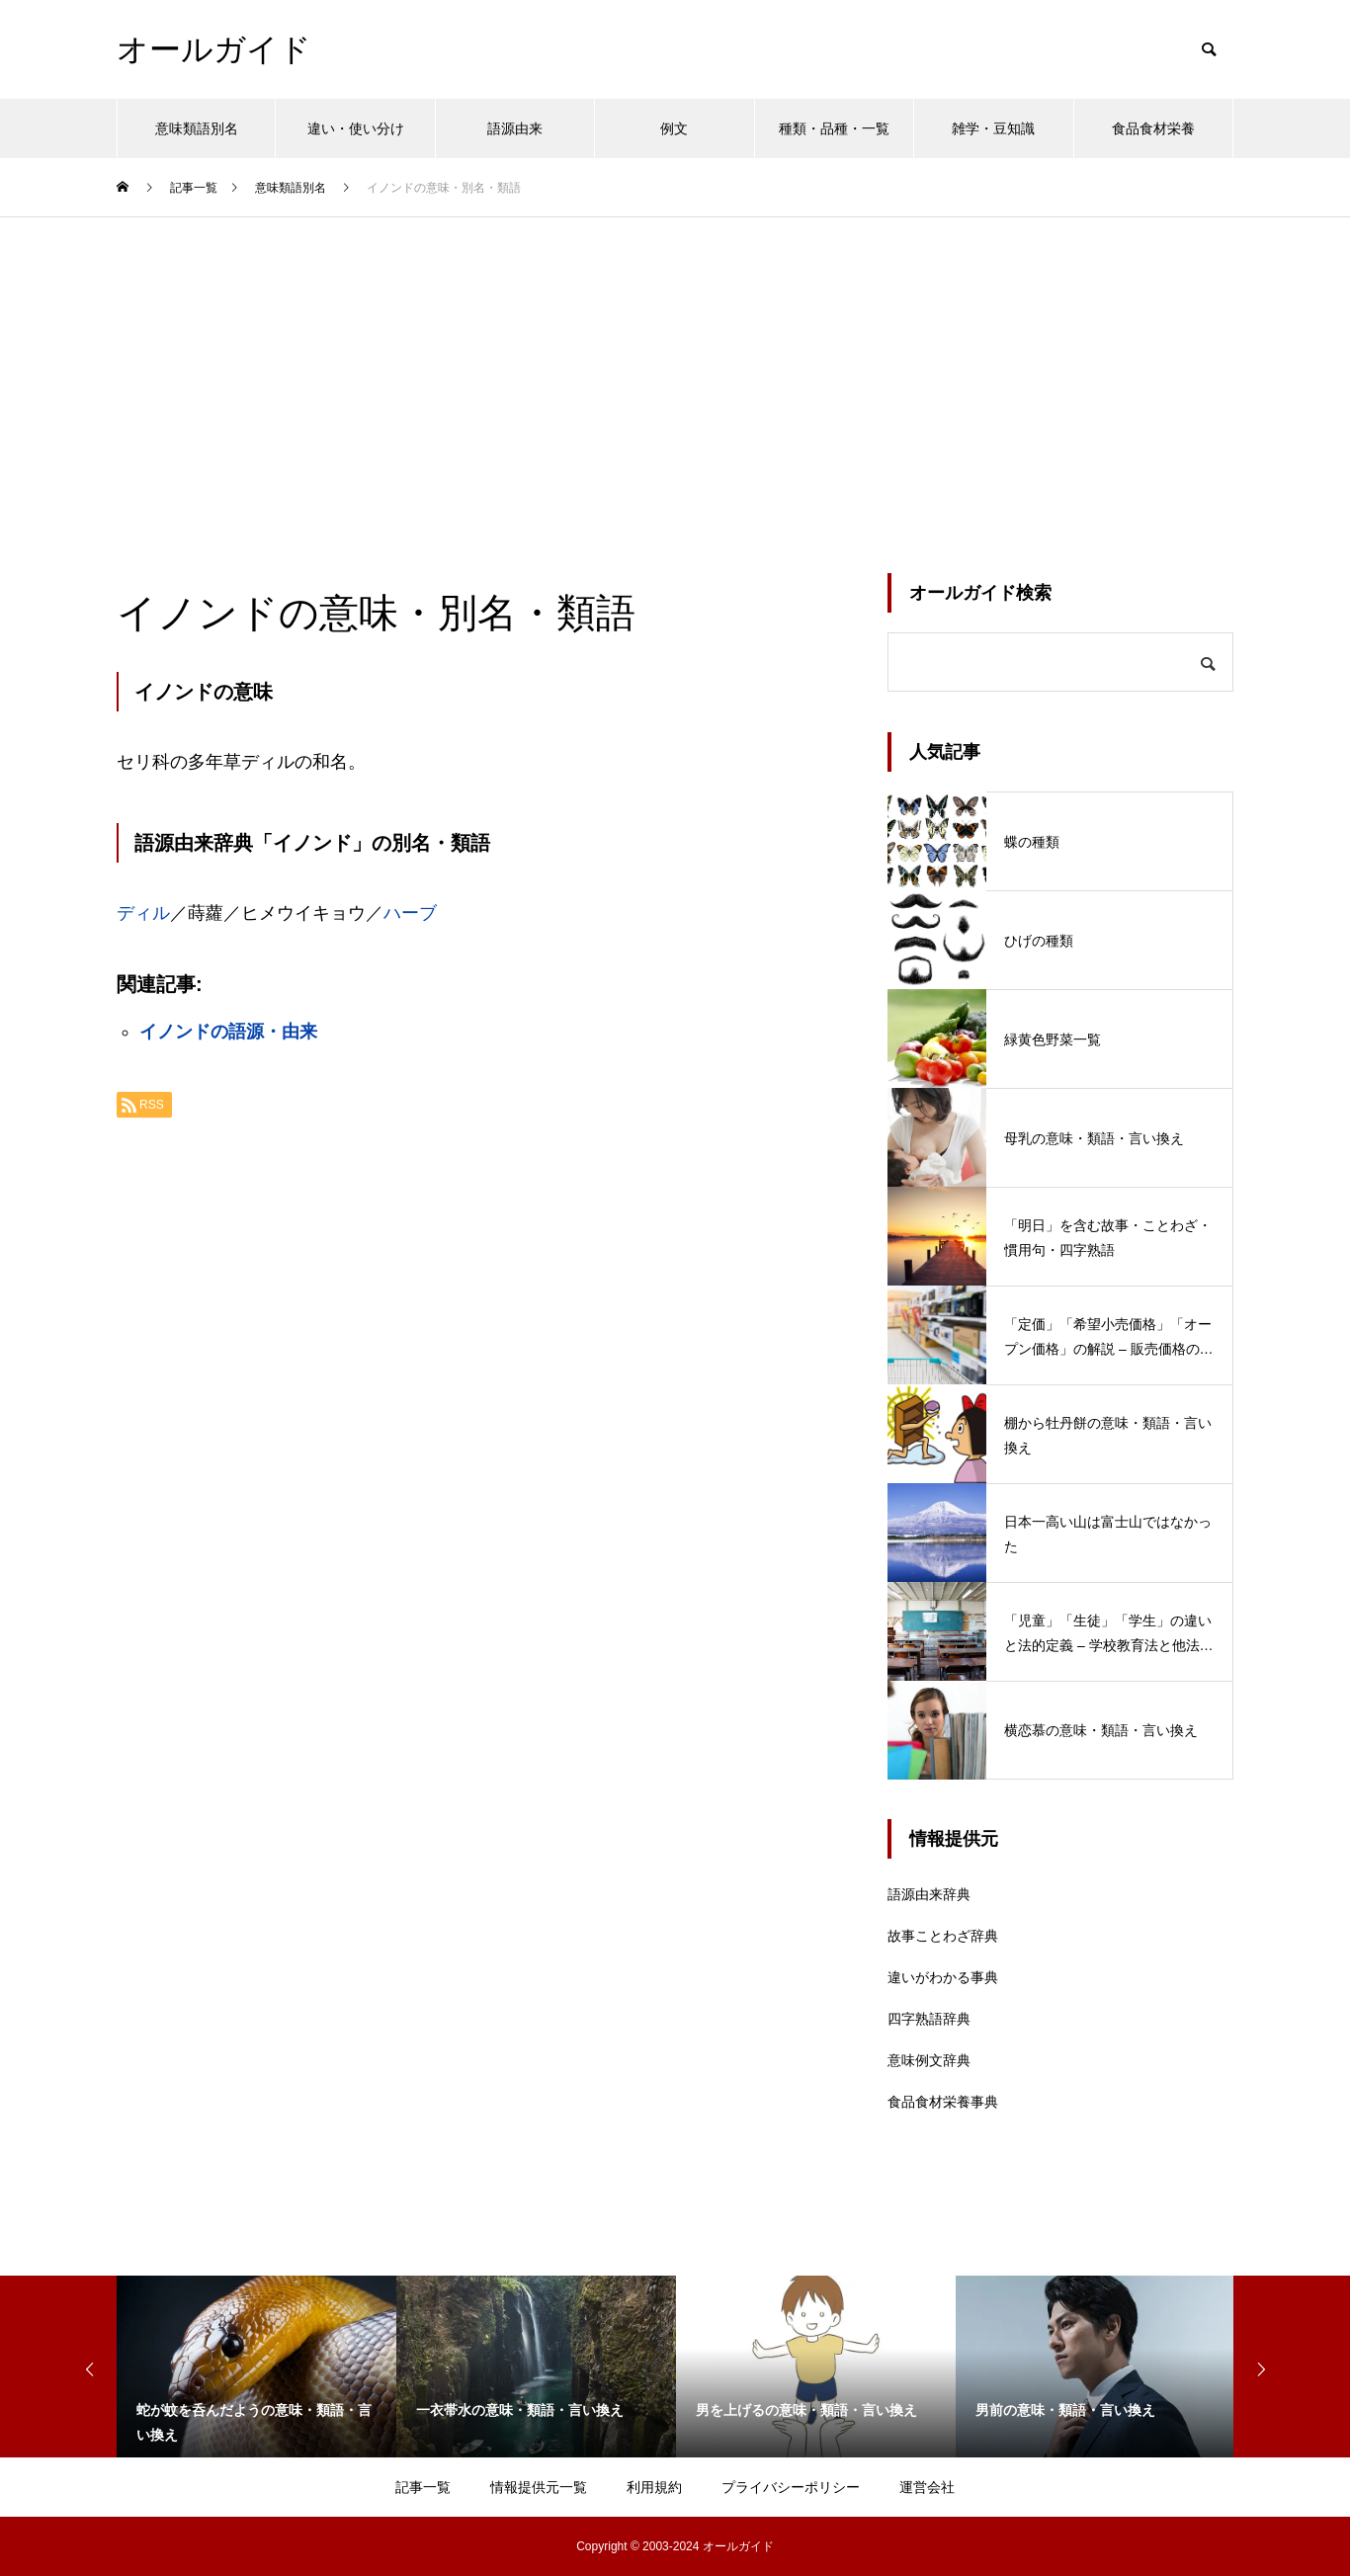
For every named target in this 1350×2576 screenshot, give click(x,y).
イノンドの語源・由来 (228, 1031)
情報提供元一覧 (538, 2487)
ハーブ (410, 913)
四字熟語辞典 (928, 2019)
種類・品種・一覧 (834, 128)
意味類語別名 (196, 128)
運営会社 (927, 2487)
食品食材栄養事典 (942, 2102)
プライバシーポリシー (790, 2487)
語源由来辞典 (928, 1894)
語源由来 (515, 128)
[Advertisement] (675, 365)
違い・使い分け (355, 128)
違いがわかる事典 (942, 1977)
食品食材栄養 (1153, 128)
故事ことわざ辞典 (942, 1936)
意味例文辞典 (928, 2060)
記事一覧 (423, 2487)
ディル (143, 913)
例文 (674, 128)
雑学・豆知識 (993, 128)
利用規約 (654, 2487)
